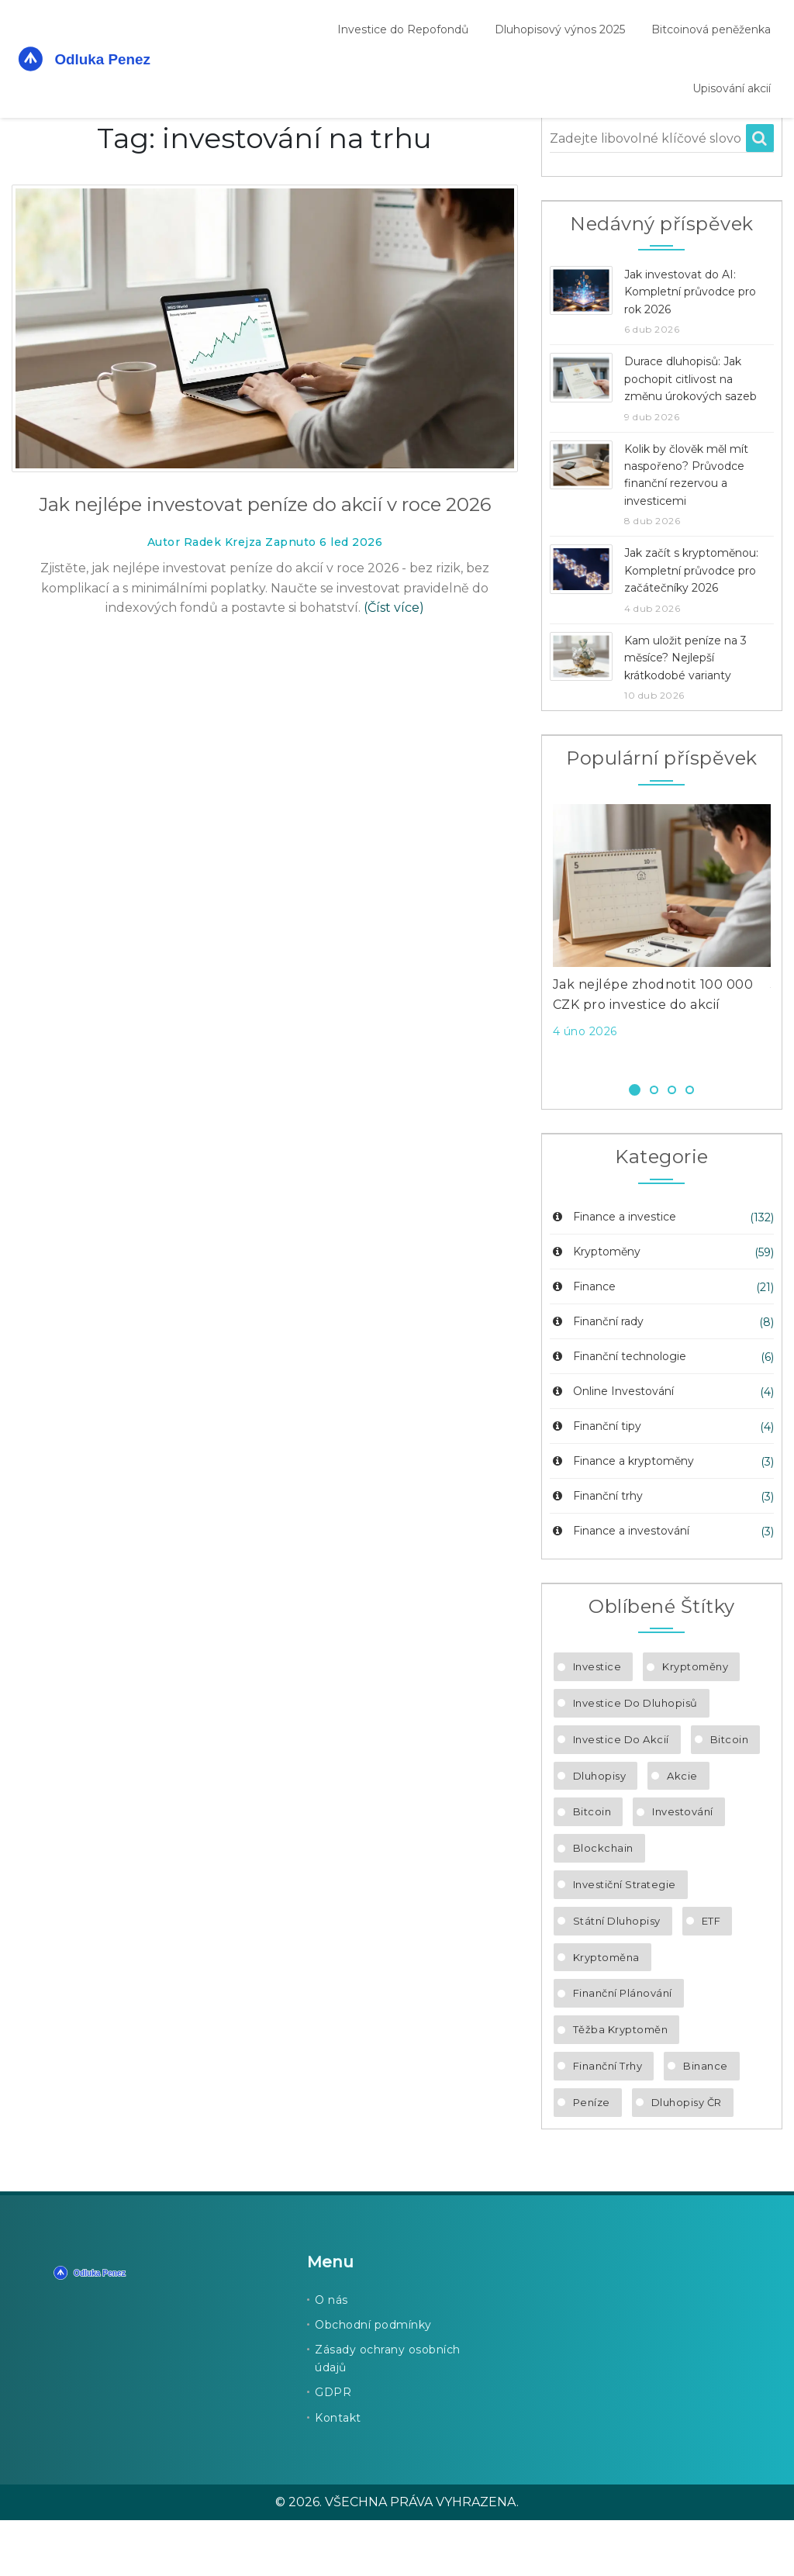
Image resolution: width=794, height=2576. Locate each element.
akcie (682, 1831)
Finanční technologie (618, 1412)
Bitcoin (729, 1795)
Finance (583, 1342)
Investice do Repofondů (403, 29)
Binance (705, 2121)
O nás (331, 2356)
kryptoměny (695, 1722)
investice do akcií (621, 1795)
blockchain (603, 1903)
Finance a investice (613, 1272)
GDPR (333, 2448)
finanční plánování (622, 2048)
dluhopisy (600, 1831)
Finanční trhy (596, 1552)
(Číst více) (394, 663)
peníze (591, 2158)
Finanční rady (597, 1377)
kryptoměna (606, 2013)
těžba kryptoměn (620, 2085)
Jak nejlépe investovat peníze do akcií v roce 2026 (265, 560)
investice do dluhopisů (635, 1758)
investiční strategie (624, 1940)
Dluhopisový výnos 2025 (560, 29)
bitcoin (592, 1867)
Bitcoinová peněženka (711, 29)
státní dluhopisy (617, 1976)
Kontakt (338, 2474)
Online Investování (612, 1447)
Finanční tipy (595, 1482)
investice (597, 1722)
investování (682, 1867)
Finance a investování (619, 1587)
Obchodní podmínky (373, 2381)
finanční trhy (608, 2121)
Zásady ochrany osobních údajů (388, 2413)
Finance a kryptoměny (622, 1517)
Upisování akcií (731, 88)
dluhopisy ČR (686, 2158)
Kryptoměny (595, 1307)
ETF (711, 1976)
